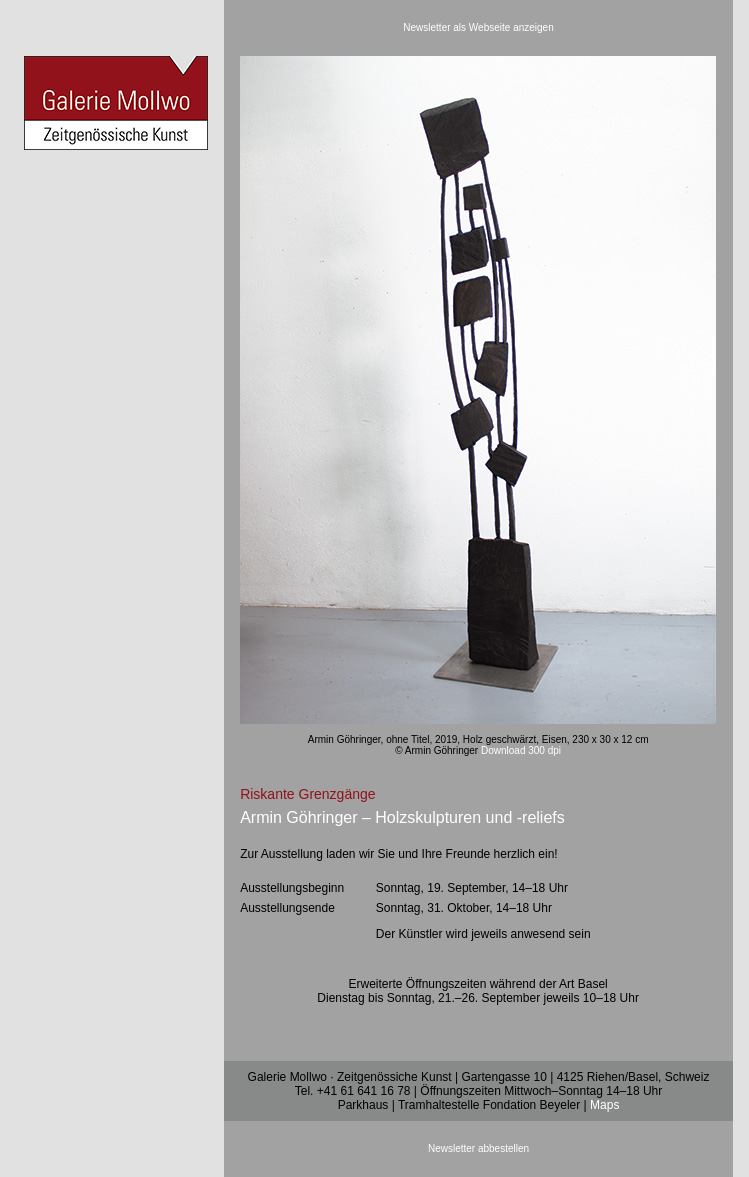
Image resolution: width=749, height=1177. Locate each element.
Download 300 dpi (521, 750)
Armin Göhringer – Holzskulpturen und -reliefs (402, 817)
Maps (604, 1105)
